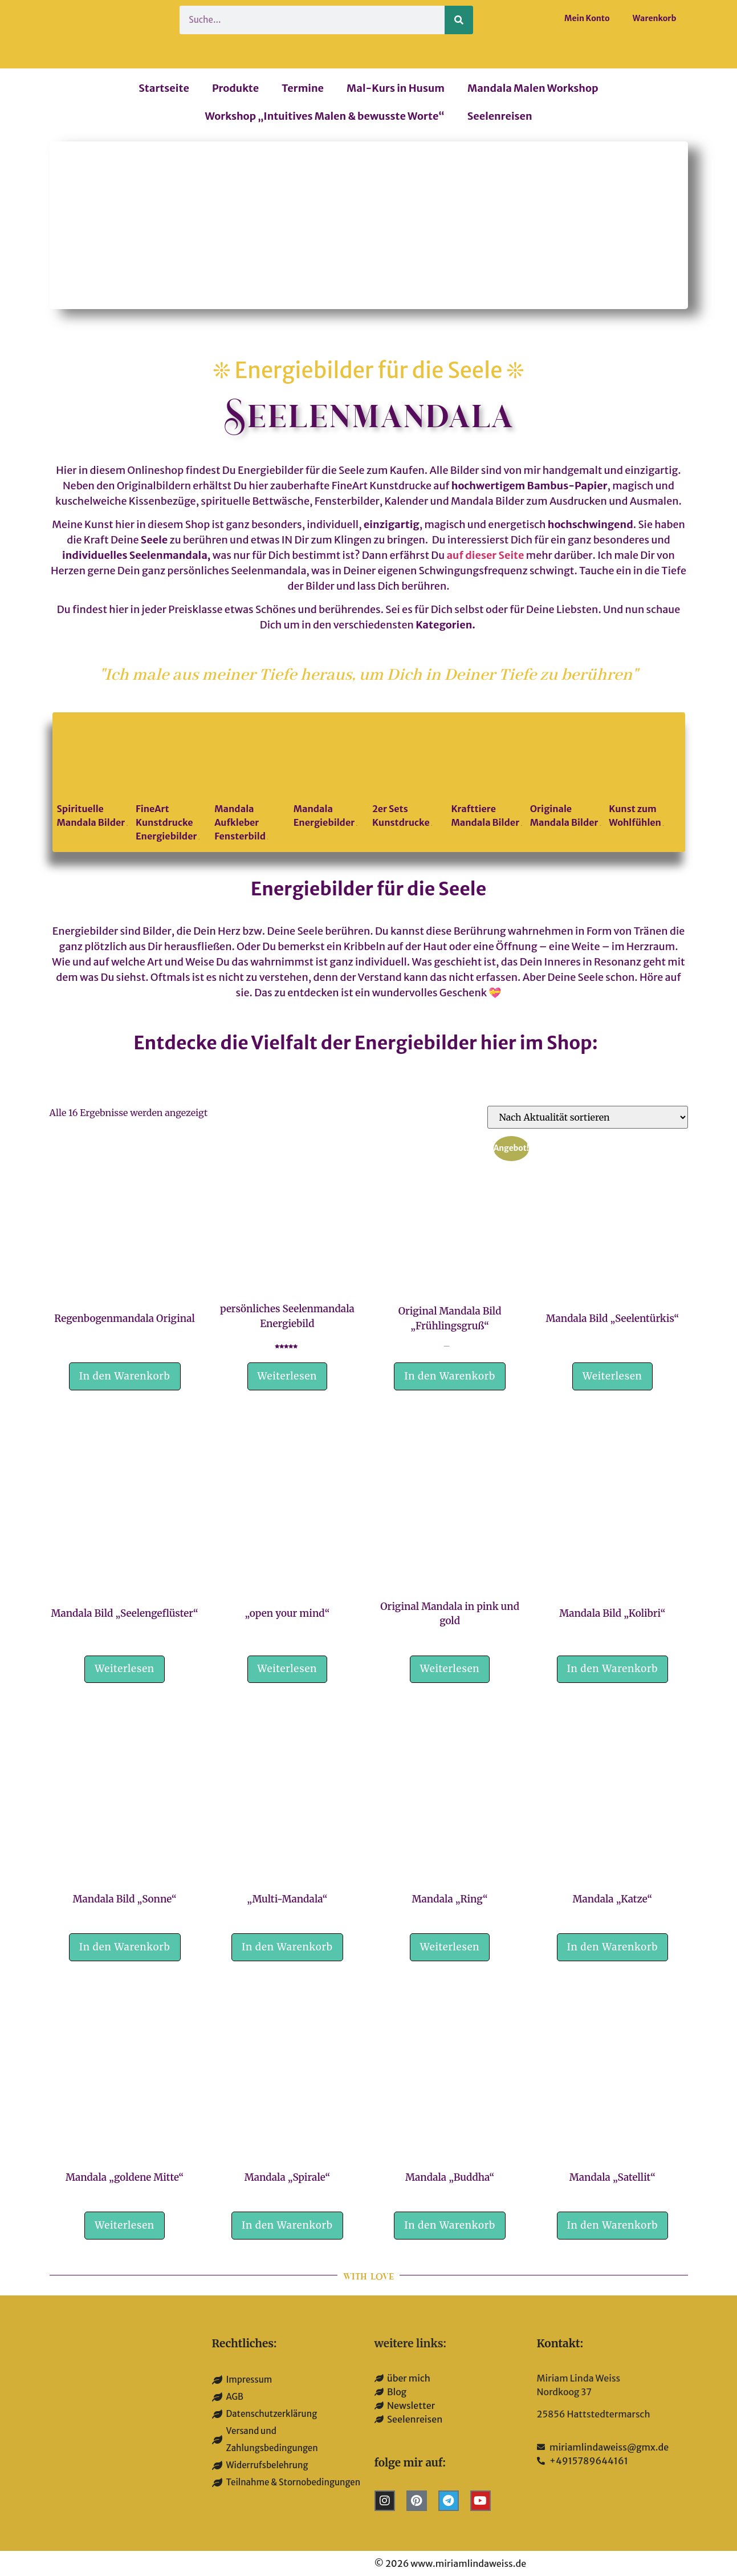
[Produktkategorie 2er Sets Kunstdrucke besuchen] (407, 775)
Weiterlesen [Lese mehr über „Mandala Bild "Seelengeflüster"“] (124, 1668)
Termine (303, 88)
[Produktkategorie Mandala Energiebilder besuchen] (329, 775)
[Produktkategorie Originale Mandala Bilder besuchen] (565, 775)
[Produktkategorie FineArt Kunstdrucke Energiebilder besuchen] (171, 782)
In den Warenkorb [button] (124, 1376)
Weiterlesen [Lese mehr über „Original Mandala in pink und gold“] (450, 1668)
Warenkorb (655, 18)
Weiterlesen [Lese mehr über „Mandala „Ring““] (450, 1947)
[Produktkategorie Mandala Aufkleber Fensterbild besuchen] (250, 782)
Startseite (164, 88)
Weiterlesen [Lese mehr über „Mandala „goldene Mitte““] (124, 2225)
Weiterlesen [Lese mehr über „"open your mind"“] (287, 1668)
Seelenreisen (499, 116)
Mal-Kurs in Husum (396, 88)
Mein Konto (587, 18)
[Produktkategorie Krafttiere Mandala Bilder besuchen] (486, 775)
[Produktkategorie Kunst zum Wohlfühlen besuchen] (644, 775)
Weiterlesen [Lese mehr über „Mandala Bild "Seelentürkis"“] (612, 1376)
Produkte (235, 88)
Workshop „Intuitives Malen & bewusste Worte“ (324, 116)
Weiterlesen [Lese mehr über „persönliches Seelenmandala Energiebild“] (287, 1376)
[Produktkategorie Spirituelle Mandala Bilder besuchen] (92, 775)
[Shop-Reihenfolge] (587, 1117)
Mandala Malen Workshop (532, 88)
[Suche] (459, 20)
